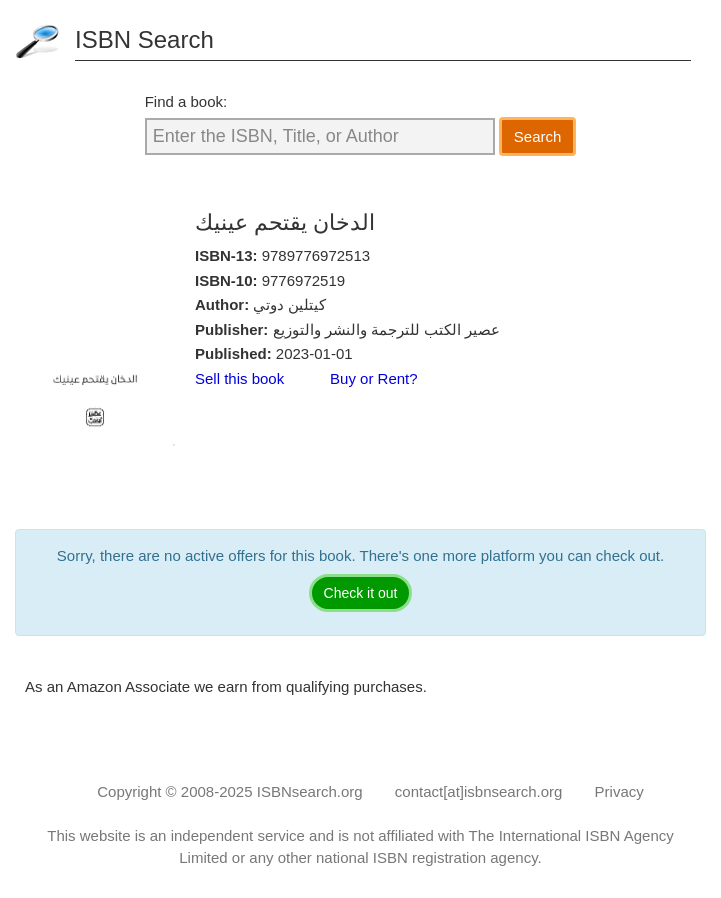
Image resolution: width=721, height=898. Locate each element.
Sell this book (239, 378)
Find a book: (186, 101)
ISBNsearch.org (310, 791)
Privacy (619, 791)
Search (538, 136)
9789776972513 (316, 255)
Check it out (361, 593)
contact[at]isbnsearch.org (479, 791)
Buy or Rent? (374, 378)
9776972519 (303, 280)
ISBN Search (144, 39)
